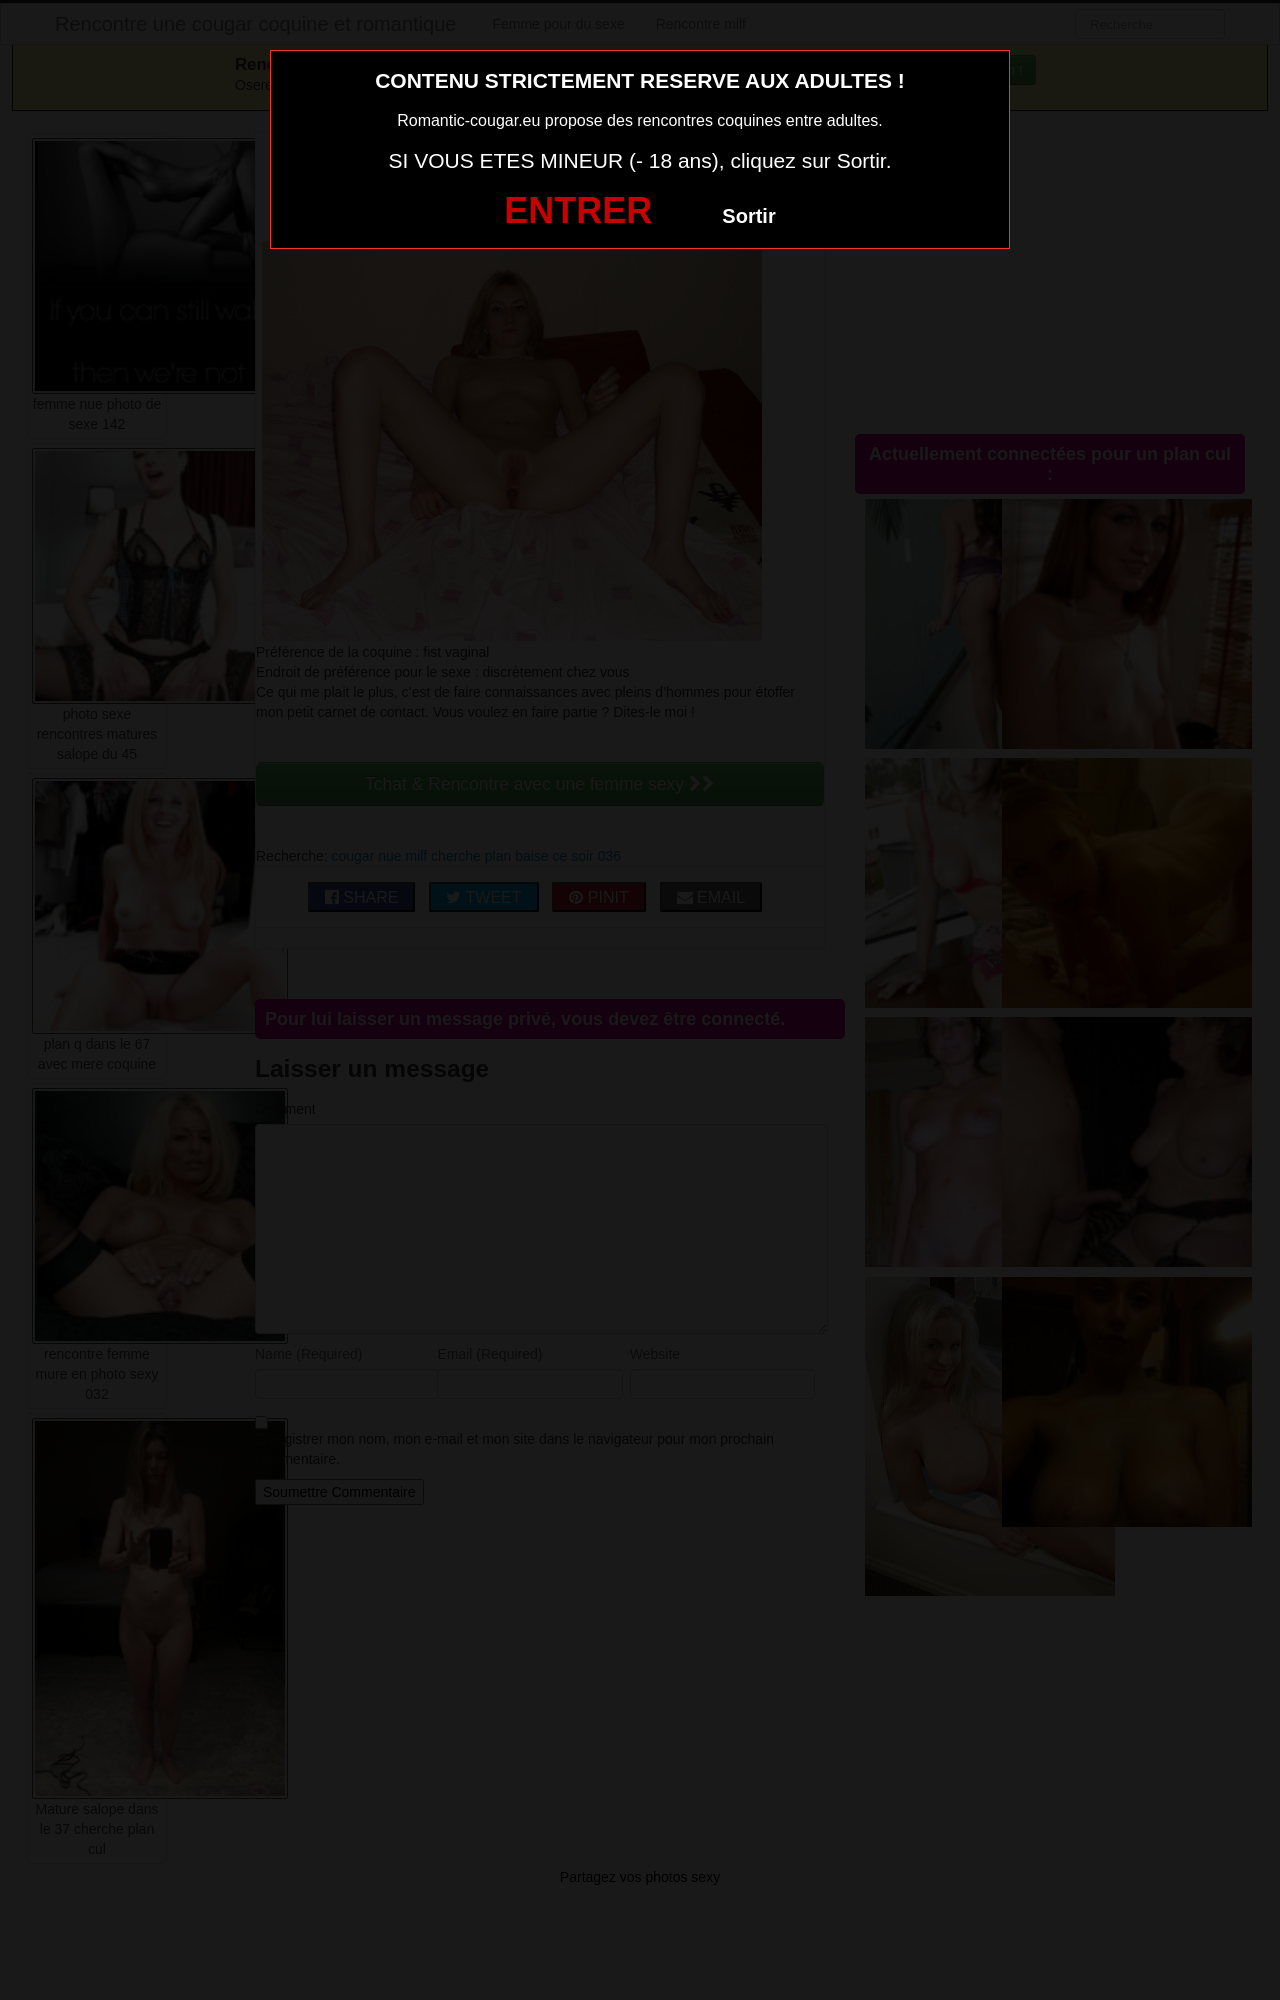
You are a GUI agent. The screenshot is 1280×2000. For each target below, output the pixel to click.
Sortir (748, 216)
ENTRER (578, 210)
